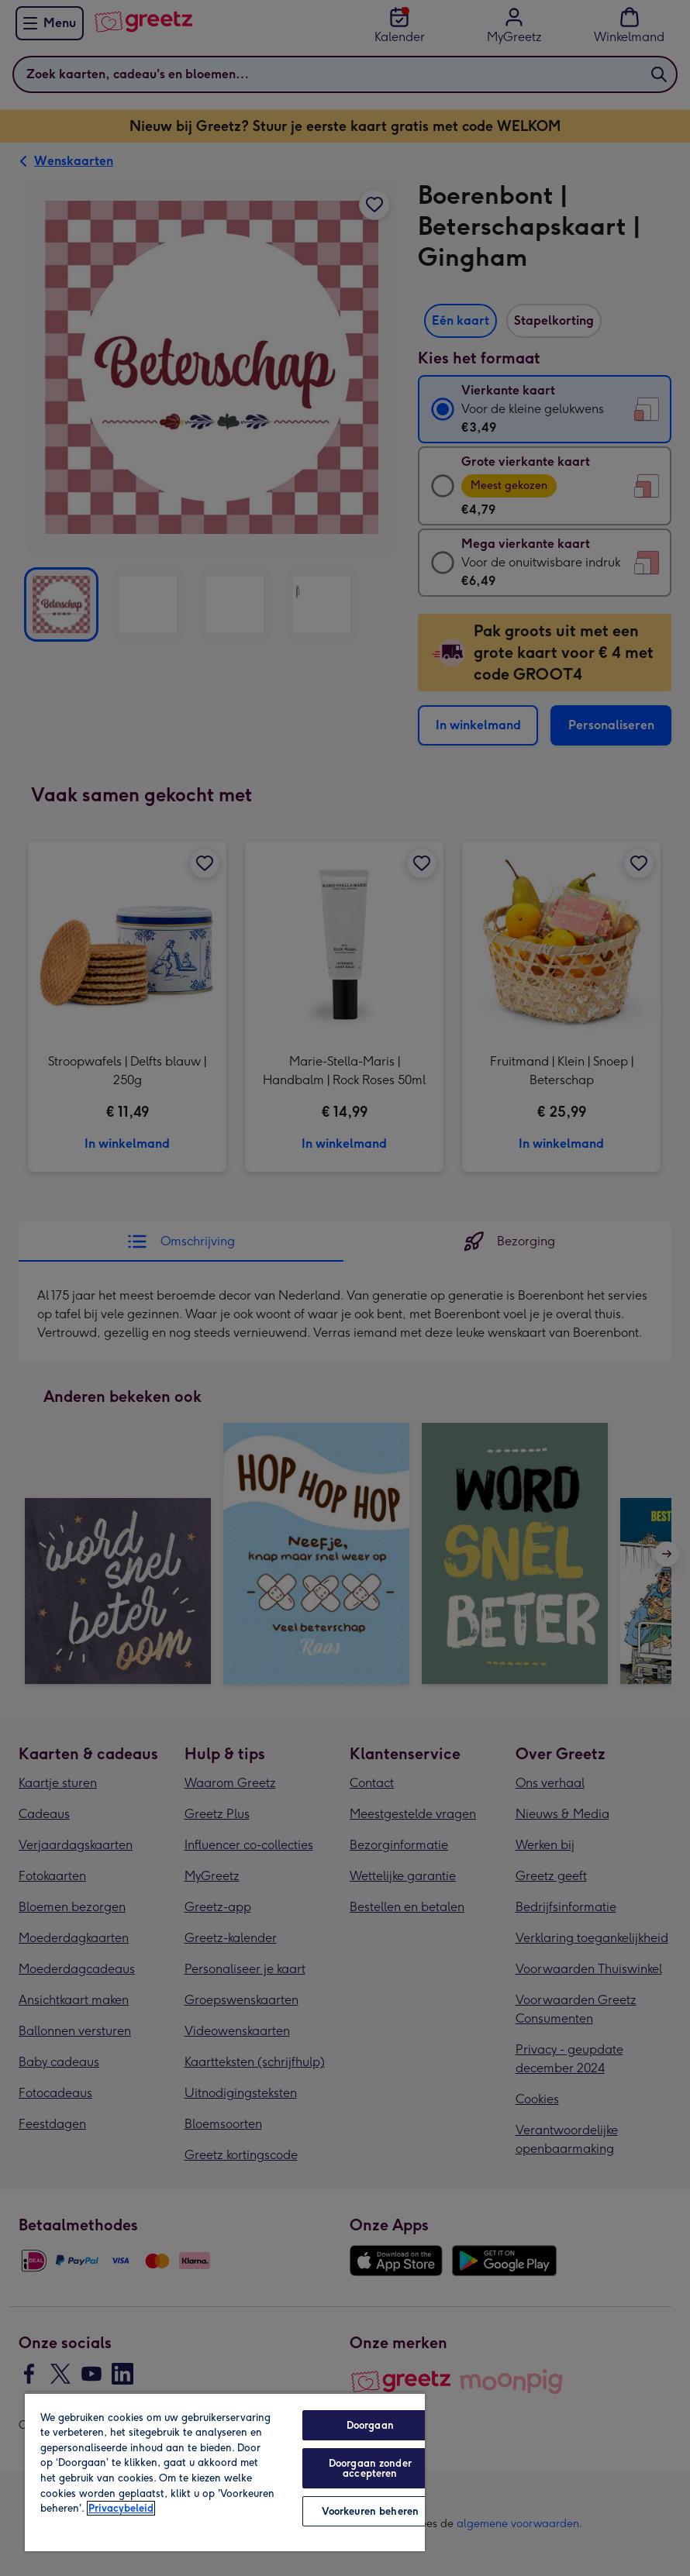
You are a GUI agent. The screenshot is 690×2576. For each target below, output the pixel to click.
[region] (225, 2471)
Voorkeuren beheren (370, 2511)
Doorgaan (370, 2425)
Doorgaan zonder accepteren (370, 2468)
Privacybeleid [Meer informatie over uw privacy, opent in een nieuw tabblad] (121, 2508)
